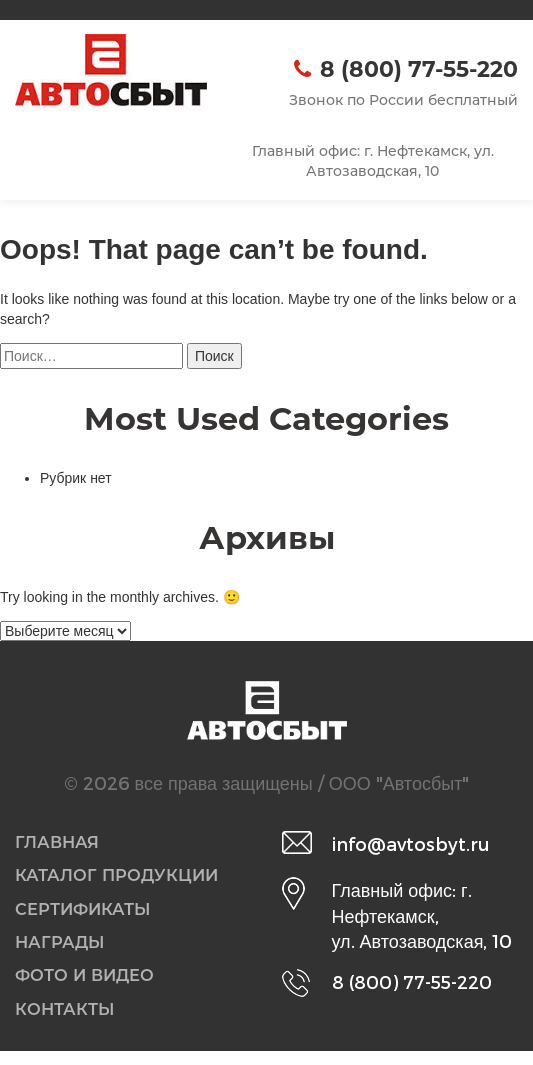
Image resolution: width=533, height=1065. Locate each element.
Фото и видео (91, 986)
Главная (60, 843)
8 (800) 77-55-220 (419, 69)
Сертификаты (89, 915)
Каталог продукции (126, 879)
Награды (64, 950)
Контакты (69, 1022)
